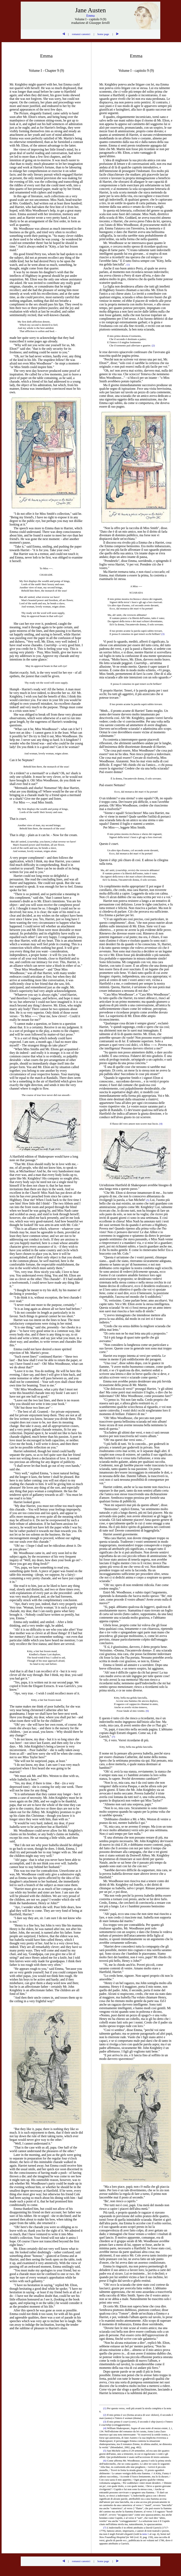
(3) (162, 633)
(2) (153, 345)
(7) (105, 2527)
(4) (160, 1123)
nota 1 (145, 2533)
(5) (105, 2450)
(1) (105, 2408)
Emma (90, 15)
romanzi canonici (81, 34)
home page (103, 34)
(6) (147, 1710)
